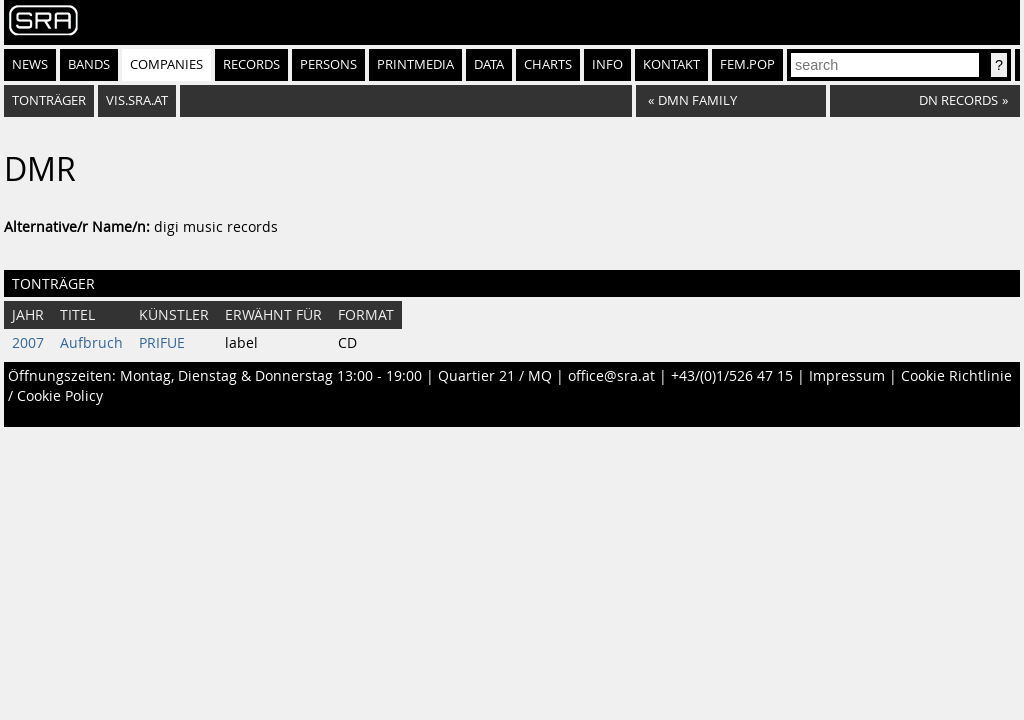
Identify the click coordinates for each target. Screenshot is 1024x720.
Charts (548, 64)
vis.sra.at (137, 100)
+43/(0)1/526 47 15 (732, 376)
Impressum (847, 376)
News (30, 64)
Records (251, 64)
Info (607, 64)
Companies (166, 64)
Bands (89, 64)
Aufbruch (91, 343)
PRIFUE (162, 343)
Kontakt (671, 64)
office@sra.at (611, 376)
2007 (28, 343)
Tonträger (49, 100)
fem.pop (747, 64)
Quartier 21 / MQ (495, 376)
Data (489, 64)
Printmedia (415, 64)
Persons (328, 64)
